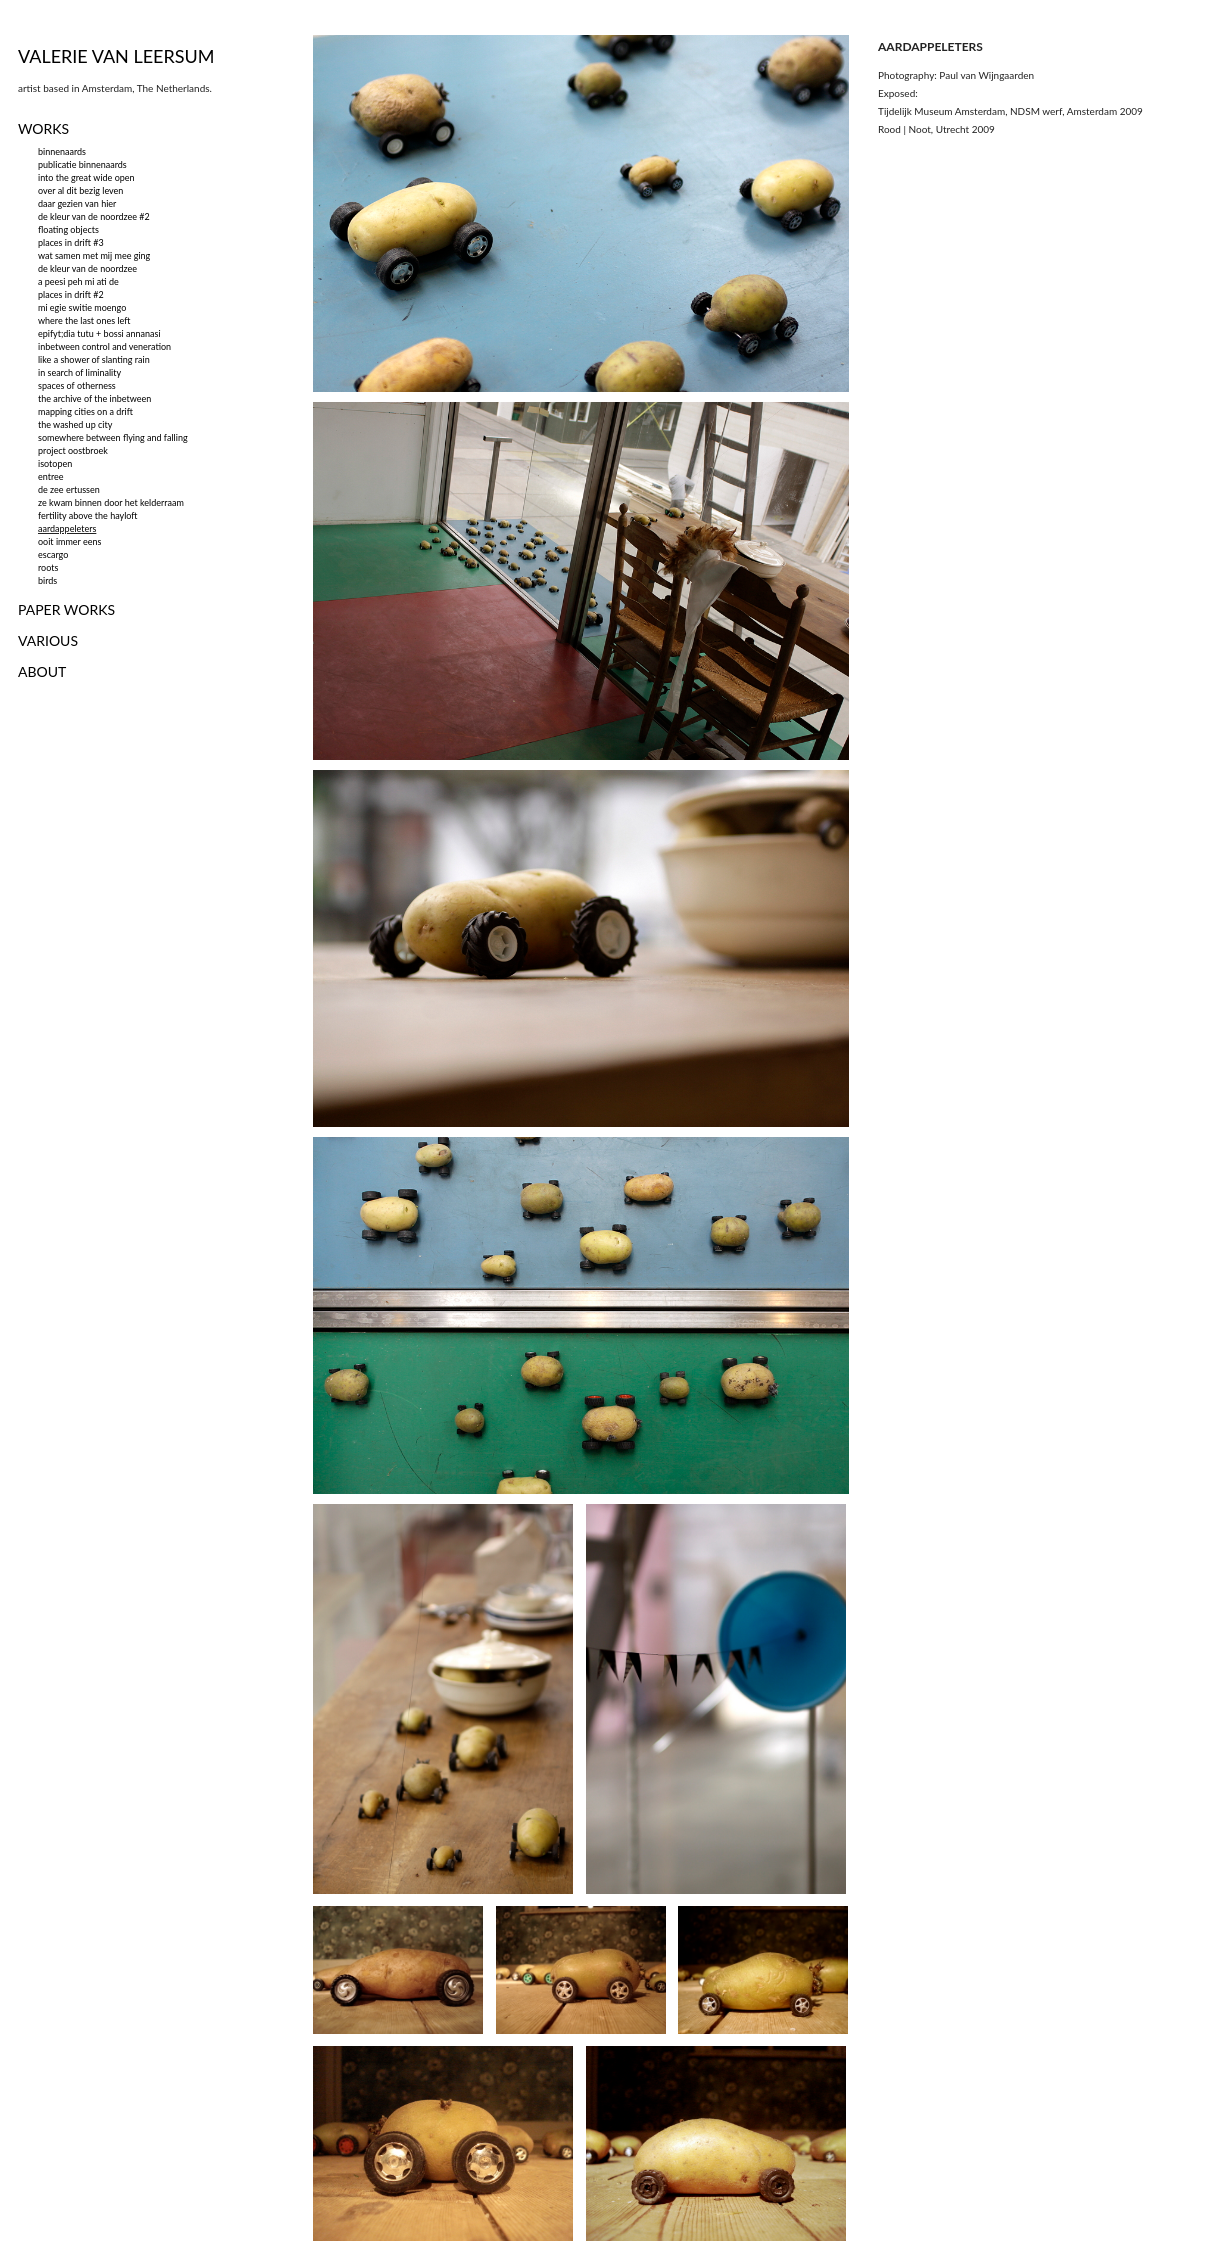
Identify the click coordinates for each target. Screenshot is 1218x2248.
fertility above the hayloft (88, 515)
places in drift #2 (71, 294)
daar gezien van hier (77, 203)
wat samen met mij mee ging (94, 255)
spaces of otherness (77, 385)
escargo (53, 554)
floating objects (68, 229)
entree (51, 476)
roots (48, 567)
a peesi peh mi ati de (78, 281)
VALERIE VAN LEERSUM (116, 56)
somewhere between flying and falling (113, 437)
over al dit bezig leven (80, 190)
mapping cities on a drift (85, 411)
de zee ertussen (69, 489)
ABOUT (42, 671)
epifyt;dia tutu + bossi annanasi (99, 333)
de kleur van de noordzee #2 (94, 216)
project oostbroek (73, 450)
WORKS (43, 128)
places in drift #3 (71, 242)
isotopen (55, 463)
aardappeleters (67, 528)
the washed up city (75, 424)
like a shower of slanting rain (94, 359)
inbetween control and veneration (104, 346)
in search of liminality (79, 372)
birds (47, 580)
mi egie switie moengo (82, 307)
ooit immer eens (69, 541)
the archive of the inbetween (94, 398)
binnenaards (62, 151)
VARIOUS (48, 640)
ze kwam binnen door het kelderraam (111, 502)
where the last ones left (84, 320)
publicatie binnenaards (82, 164)
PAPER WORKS (66, 609)
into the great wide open (86, 177)
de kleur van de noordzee (87, 268)
